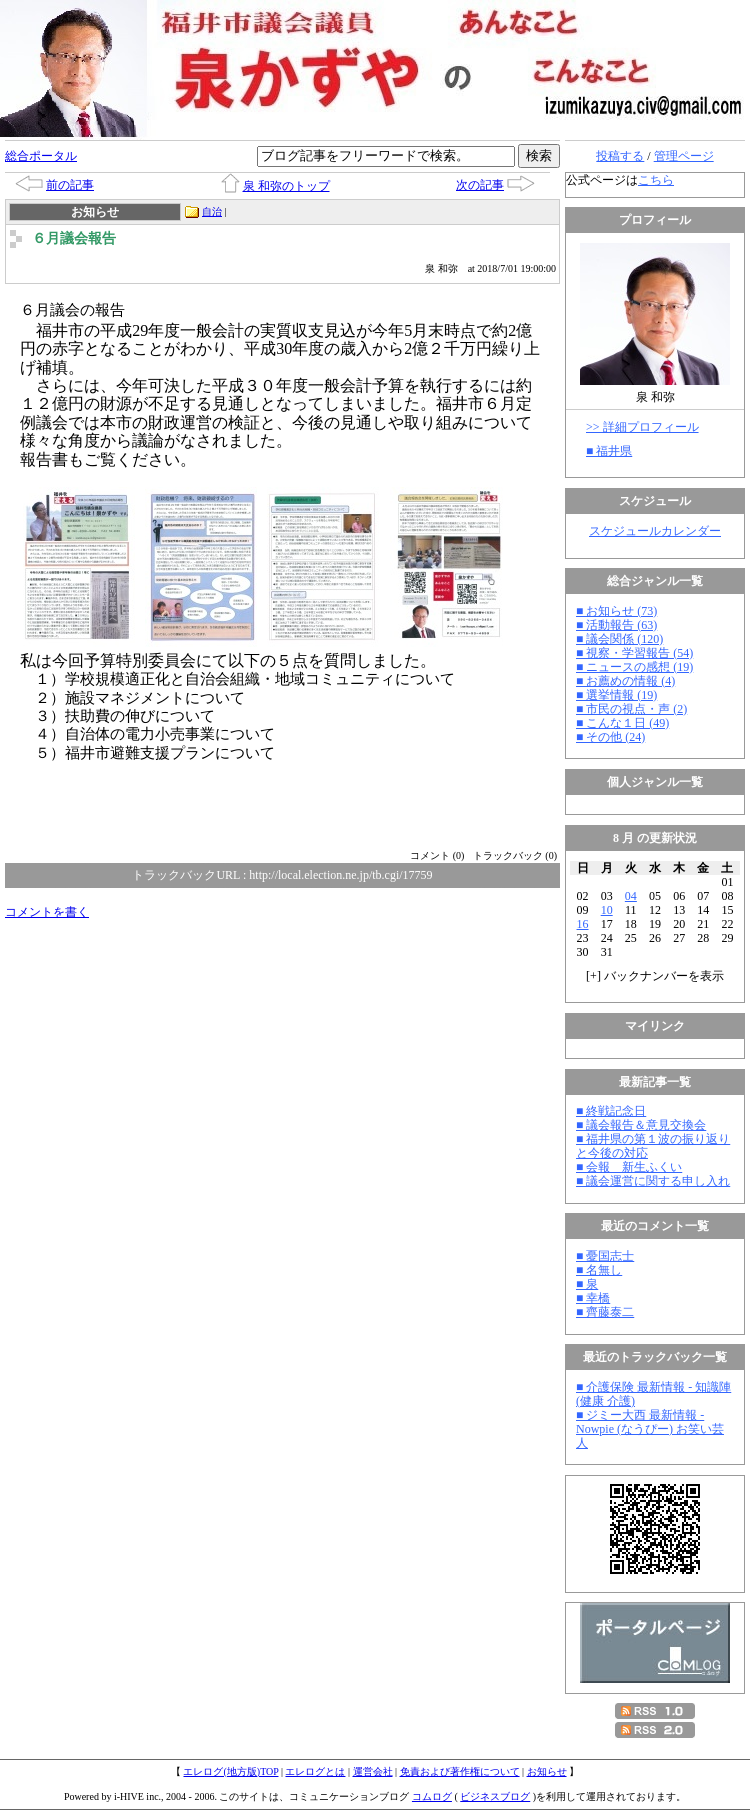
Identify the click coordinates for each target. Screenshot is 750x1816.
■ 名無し (599, 1270)
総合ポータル (41, 156)
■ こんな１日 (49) (622, 723)
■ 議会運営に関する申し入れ (653, 1181)
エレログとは (315, 1771)
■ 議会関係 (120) (619, 639)
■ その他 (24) (610, 737)
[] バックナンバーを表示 (655, 976)
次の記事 (480, 185)
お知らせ (547, 1771)
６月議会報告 (74, 238)
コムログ (432, 1796)
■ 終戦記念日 (611, 1111)
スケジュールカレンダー (655, 531)
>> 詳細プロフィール (642, 427)
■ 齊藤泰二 (605, 1312)
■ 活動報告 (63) (616, 625)
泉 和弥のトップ (286, 186)
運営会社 (373, 1771)
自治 (212, 211)
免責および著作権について (460, 1771)
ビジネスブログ (495, 1796)
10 (607, 910)
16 (583, 924)
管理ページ (684, 156)
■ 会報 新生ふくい (629, 1167)
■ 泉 (587, 1284)
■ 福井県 (609, 451)
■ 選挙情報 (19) (616, 695)
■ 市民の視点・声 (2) (631, 709)
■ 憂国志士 (605, 1256)
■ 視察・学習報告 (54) (634, 653)
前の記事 (70, 185)
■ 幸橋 (593, 1298)
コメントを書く (47, 912)
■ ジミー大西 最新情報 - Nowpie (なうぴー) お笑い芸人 (650, 1429)
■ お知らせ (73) (616, 611)
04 (631, 896)
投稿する (620, 156)
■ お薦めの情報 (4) (625, 681)
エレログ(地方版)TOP (230, 1771)
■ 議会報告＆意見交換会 (641, 1125)
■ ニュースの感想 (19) (634, 667)
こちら (656, 180)
